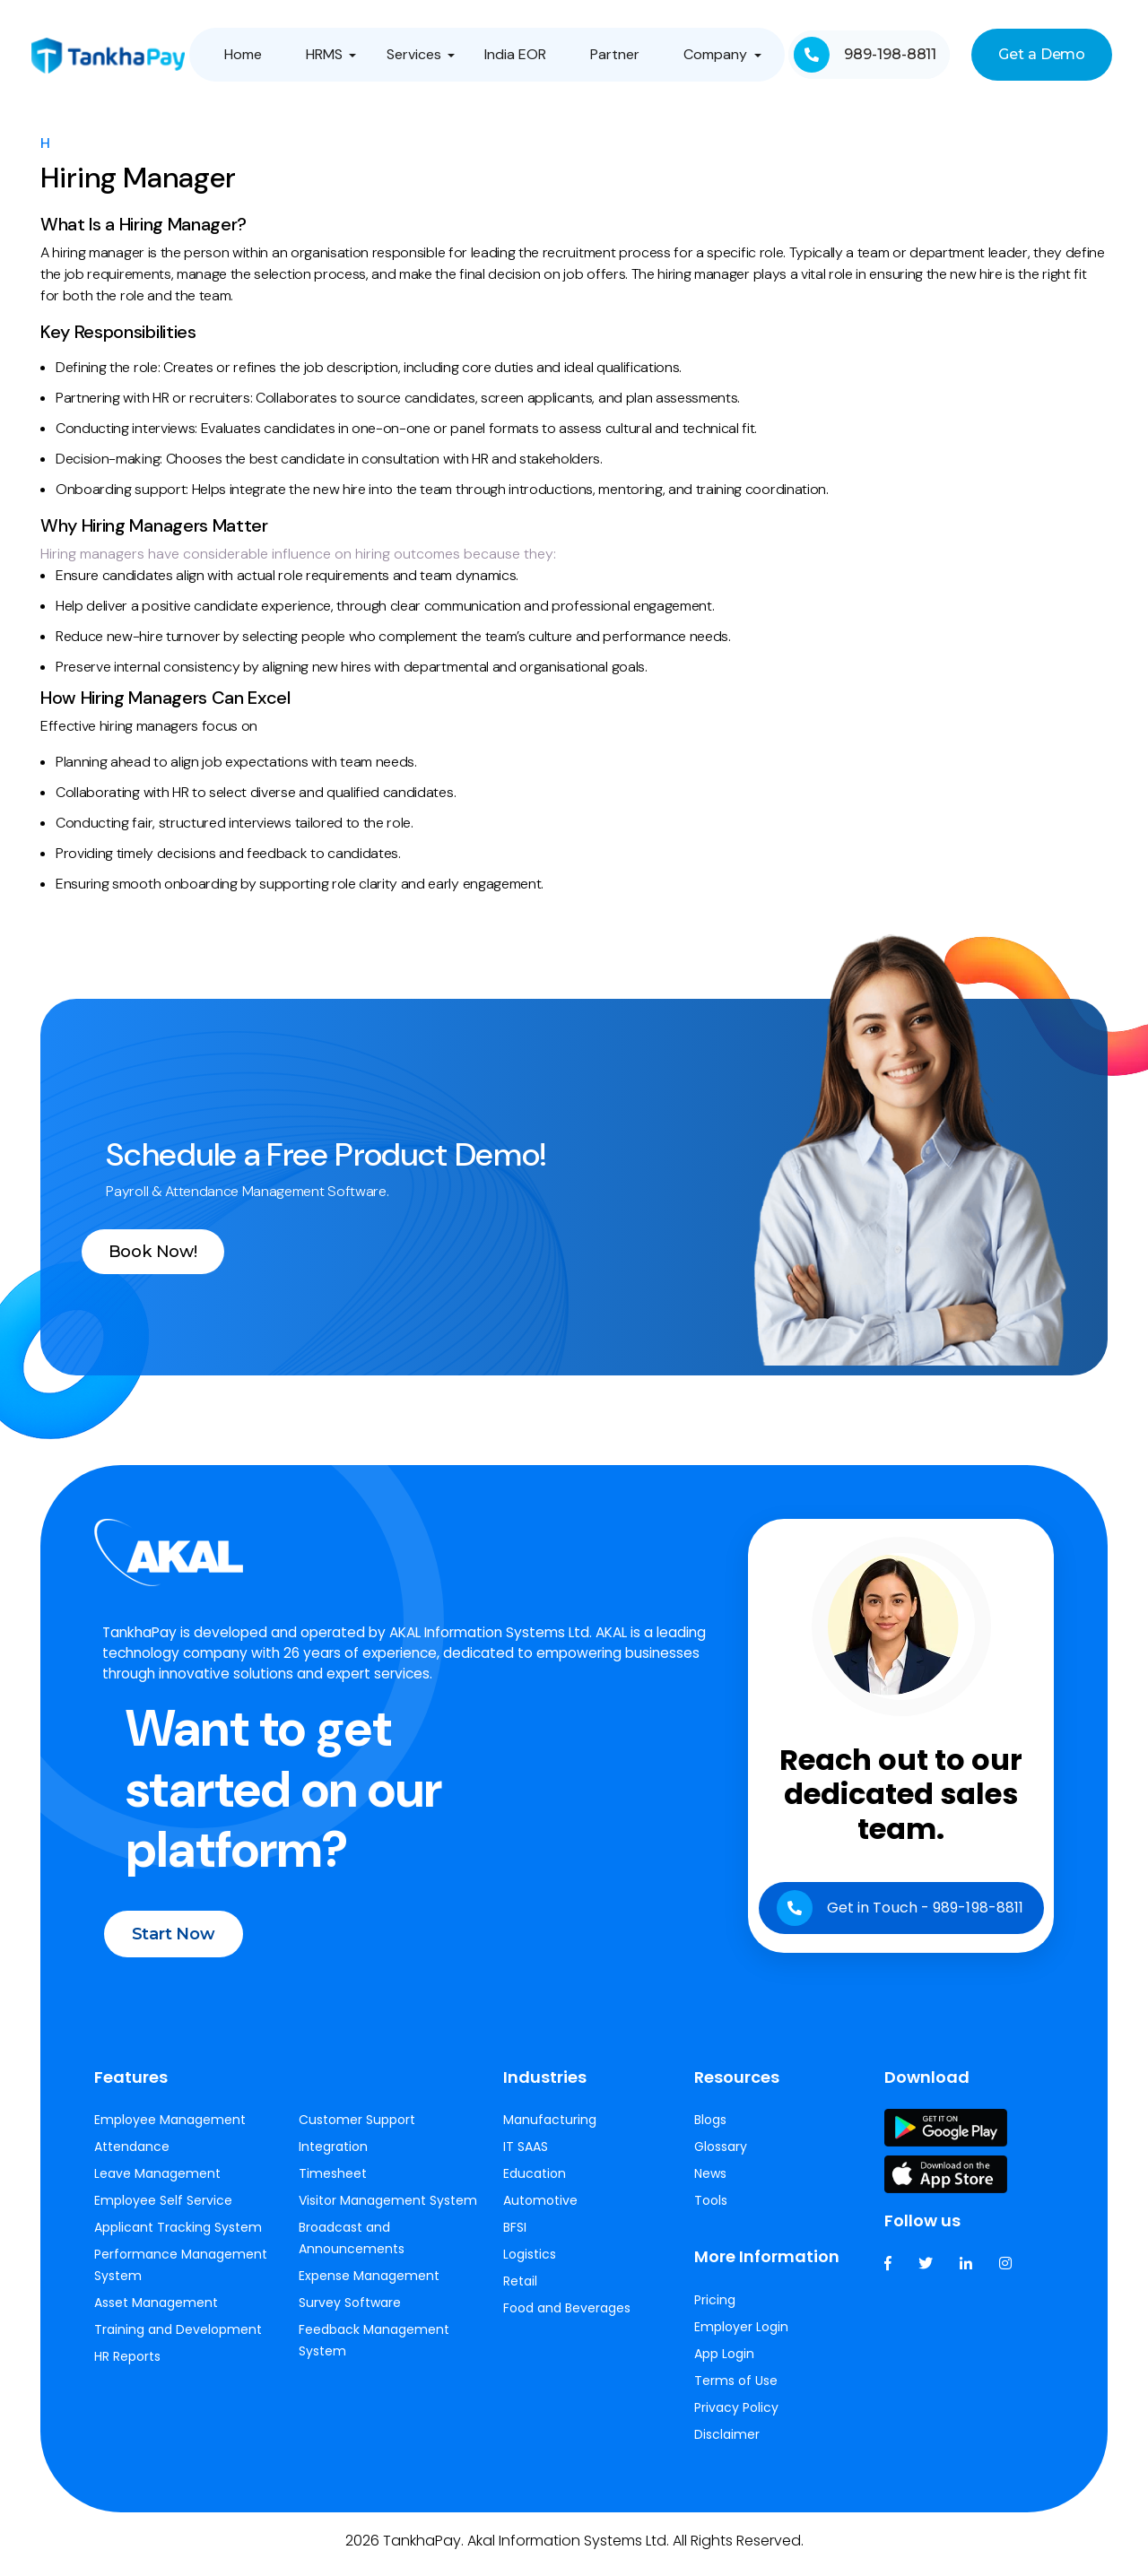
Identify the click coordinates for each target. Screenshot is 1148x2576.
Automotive (540, 2210)
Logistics (529, 2264)
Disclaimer (727, 2444)
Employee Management (170, 2129)
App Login (724, 2363)
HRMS (325, 54)
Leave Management (157, 2183)
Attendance (132, 2156)
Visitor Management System (388, 2210)
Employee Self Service (163, 2210)
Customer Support (357, 2129)
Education (534, 2183)
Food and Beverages (567, 2318)
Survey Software (350, 2312)
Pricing (714, 2310)
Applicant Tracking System (178, 2237)
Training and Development (178, 2339)
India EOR (515, 54)
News (710, 2183)
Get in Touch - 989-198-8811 (897, 1926)
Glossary (720, 2156)
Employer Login (741, 2337)
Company (713, 54)
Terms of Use (736, 2390)
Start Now (196, 1963)
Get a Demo (1040, 54)
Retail (520, 2291)
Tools (710, 2210)
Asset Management (156, 2312)
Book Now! (178, 1252)
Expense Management (369, 2285)
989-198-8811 (864, 55)
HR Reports (127, 2366)
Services (414, 54)
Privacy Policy (736, 2417)
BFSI (514, 2237)
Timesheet (333, 2183)
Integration (333, 2156)
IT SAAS (525, 2156)
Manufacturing (549, 2129)
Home (245, 54)
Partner (614, 54)
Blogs (710, 2129)
